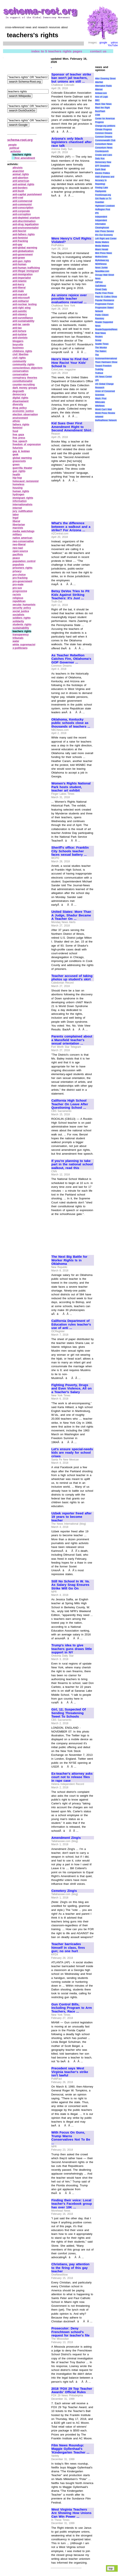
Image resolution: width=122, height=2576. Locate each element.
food (15, 431)
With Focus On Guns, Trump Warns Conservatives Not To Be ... (70, 2138)
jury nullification (23, 511)
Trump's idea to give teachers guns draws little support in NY (71, 1649)
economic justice (23, 411)
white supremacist (24, 644)
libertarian (19, 524)
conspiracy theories (25, 377)
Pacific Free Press (104, 293)
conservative (20, 374)
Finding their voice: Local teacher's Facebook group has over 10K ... (71, 2204)
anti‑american (21, 180)
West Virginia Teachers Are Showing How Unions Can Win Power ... (71, 2513)
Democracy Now (103, 162)
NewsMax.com (102, 271)
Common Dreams (103, 133)
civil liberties (20, 354)
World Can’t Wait (103, 409)
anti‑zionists (20, 337)
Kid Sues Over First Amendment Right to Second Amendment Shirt (71, 427)
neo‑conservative (23, 541)
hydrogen (18, 494)
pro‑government (22, 581)
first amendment (25, 158)
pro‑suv (17, 587)
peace (16, 557)
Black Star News (103, 104)
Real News (100, 333)
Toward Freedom (103, 366)
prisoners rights (23, 567)
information (20, 501)
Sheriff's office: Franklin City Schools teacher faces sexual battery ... (70, 851)
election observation (25, 414)
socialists (18, 614)
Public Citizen (101, 315)
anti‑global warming (25, 247)
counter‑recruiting (24, 384)
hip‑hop (17, 477)
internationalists (23, 504)
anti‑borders (20, 187)
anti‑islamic (20, 281)
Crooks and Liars (103, 155)
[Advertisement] (72, 215)
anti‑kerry (18, 284)
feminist (17, 427)
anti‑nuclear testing (25, 304)
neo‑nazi (18, 547)
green (16, 464)
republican (19, 601)
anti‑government (23, 254)
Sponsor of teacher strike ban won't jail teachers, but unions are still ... (71, 78)
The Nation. (100, 351)
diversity (18, 404)
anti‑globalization (23, 251)
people (12, 144)
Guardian (99, 202)
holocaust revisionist (26, 481)
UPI (97, 380)
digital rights (20, 397)
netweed (99, 417)
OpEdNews (100, 286)
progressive (20, 591)
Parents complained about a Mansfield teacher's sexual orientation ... (71, 1040)
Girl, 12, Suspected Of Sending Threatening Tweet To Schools (68, 1713)
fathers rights (21, 424)
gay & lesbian (21, 451)
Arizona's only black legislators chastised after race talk (71, 142)
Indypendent (101, 220)
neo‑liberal (19, 544)
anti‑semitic (20, 311)
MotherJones (101, 257)
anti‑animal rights (23, 184)
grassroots (19, 461)
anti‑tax (17, 327)
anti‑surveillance (23, 317)
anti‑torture (19, 331)
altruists (18, 167)
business (18, 347)
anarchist (18, 171)
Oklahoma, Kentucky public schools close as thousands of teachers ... (70, 723)
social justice (21, 611)
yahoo (114, 42)
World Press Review (105, 413)
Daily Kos (99, 158)
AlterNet (99, 82)
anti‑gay (17, 244)
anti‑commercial (22, 201)
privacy (17, 571)
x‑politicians (20, 648)
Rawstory (99, 318)
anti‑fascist (19, 230)
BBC (97, 100)
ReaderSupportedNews (106, 329)
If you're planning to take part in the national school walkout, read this (72, 1164)
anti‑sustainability (23, 321)
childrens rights (22, 351)
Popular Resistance (104, 300)
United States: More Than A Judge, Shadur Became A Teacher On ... (71, 915)
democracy (19, 394)
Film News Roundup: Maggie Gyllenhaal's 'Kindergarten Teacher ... (70, 2449)
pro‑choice (19, 574)
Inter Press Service (104, 231)
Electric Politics (102, 173)
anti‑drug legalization (26, 224)
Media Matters (102, 242)
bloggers (18, 341)
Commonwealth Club (105, 140)
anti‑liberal (19, 287)
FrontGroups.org (103, 195)
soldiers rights (22, 617)
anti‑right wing (22, 307)
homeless (18, 484)
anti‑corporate (21, 211)
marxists (18, 527)
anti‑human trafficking (26, 267)
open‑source (20, 551)
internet (17, 507)
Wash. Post (100, 398)
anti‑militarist (21, 301)
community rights (23, 364)
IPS (96, 213)
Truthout (99, 373)
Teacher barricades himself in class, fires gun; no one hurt (68, 1947)
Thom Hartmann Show (106, 362)
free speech (20, 441)
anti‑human (20, 264)
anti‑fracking (20, 241)
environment (20, 417)
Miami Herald (101, 249)
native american (22, 537)
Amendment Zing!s (66, 1837)
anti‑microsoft (21, 297)
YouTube (113, 45)
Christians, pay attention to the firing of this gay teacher (70, 2267)
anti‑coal (18, 197)
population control (24, 561)
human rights (21, 491)
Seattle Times (101, 344)
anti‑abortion (20, 177)
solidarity (18, 621)
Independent (101, 217)
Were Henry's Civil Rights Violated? (71, 240)
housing (18, 487)
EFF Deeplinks (102, 166)
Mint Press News (103, 253)
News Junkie (101, 267)
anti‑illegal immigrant (26, 270)
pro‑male (18, 584)
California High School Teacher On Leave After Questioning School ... (69, 1104)
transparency (21, 634)
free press (19, 437)
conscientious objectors (28, 367)
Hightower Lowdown (105, 206)
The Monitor (101, 347)
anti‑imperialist (22, 277)
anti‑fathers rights (24, 234)
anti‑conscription (23, 207)
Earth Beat (100, 169)
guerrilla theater (22, 467)
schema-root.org (20, 140)
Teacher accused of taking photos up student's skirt (71, 977)
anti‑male (18, 291)
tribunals (18, 637)
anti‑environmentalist (26, 227)
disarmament (21, 401)
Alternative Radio (103, 86)
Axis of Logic (101, 97)
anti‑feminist (20, 237)
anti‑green (19, 257)
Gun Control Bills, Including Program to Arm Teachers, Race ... (71, 2008)
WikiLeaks (100, 402)
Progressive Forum (104, 304)
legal (15, 517)
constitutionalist (23, 381)
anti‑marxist (20, 294)
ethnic (16, 421)
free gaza (18, 434)
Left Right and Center (105, 238)
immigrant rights (23, 497)
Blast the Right (102, 108)
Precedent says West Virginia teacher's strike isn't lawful (69, 2072)
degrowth (18, 391)
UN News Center (103, 377)
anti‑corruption (22, 214)
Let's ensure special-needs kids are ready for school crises (72, 1452)
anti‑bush (18, 190)
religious (18, 597)
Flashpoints (100, 191)
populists (18, 564)
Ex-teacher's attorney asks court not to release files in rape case (72, 1777)
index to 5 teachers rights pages (56, 51)
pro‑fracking (20, 577)
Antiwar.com (101, 93)
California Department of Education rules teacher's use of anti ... (71, 1324)
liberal (16, 521)
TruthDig (99, 369)
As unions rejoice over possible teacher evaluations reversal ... (69, 298)
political (14, 147)
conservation (21, 371)
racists (17, 594)
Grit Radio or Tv (103, 198)
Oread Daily (101, 289)
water (16, 641)
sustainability (21, 627)
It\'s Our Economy (104, 235)
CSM (97, 115)
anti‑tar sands (21, 324)
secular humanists (24, 604)
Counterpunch (102, 151)
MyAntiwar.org (102, 260)
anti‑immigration (23, 274)
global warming (22, 457)
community (19, 361)
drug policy (20, 407)
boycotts (18, 344)
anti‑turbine (20, 334)
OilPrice (99, 282)
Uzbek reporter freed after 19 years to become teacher (71, 1517)
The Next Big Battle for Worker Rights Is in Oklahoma (69, 1260)
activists (15, 151)
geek (15, 454)
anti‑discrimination (24, 221)
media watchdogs (23, 531)
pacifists (18, 554)
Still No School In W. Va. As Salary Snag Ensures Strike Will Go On (70, 1585)
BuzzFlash (100, 111)
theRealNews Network (106, 420)
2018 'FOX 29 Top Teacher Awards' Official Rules (71, 2390)
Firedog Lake (101, 187)
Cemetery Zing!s (64, 1890)
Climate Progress (103, 129)
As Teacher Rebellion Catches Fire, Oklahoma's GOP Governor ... (71, 659)
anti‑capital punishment (27, 194)
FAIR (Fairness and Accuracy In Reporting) (104, 180)
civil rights (19, 357)
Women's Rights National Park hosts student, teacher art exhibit (71, 787)
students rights (22, 624)
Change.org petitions (105, 126)
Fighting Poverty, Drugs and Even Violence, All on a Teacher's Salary (71, 1388)
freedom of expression (27, 444)
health (16, 474)
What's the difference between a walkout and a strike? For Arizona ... (70, 526)
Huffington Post (102, 209)
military (17, 534)
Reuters (99, 337)
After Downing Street (105, 78)
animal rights (21, 174)
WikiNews (99, 406)
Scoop (98, 340)
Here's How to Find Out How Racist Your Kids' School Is (69, 362)
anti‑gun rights (22, 261)
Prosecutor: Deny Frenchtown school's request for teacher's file (70, 2332)
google (103, 42)
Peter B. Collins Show (106, 297)
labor (16, 514)
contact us (98, 51)
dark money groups (25, 387)
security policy (22, 607)
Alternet (98, 89)
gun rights (19, 471)
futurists (18, 447)
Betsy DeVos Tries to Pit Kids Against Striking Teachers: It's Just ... (70, 594)
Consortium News (103, 144)
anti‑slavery (20, 314)
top (111, 2568)
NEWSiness (100, 264)
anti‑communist (22, 204)
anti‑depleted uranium (26, 217)
